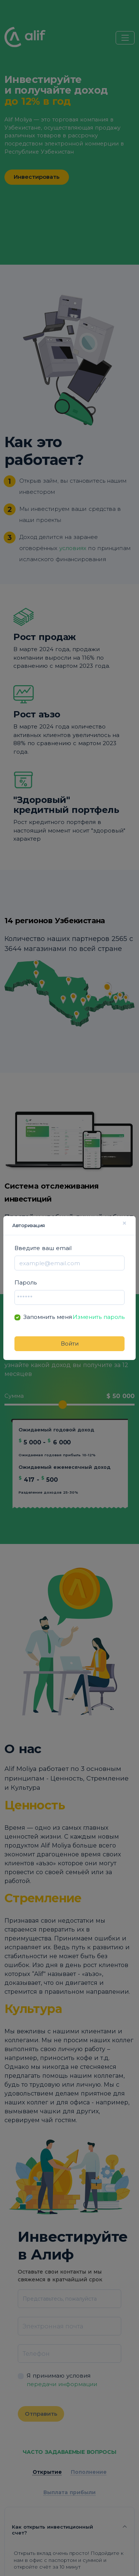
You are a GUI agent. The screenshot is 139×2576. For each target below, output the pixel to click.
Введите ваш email (43, 1248)
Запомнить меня (47, 1316)
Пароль (25, 1282)
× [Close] (124, 1223)
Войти (70, 1343)
